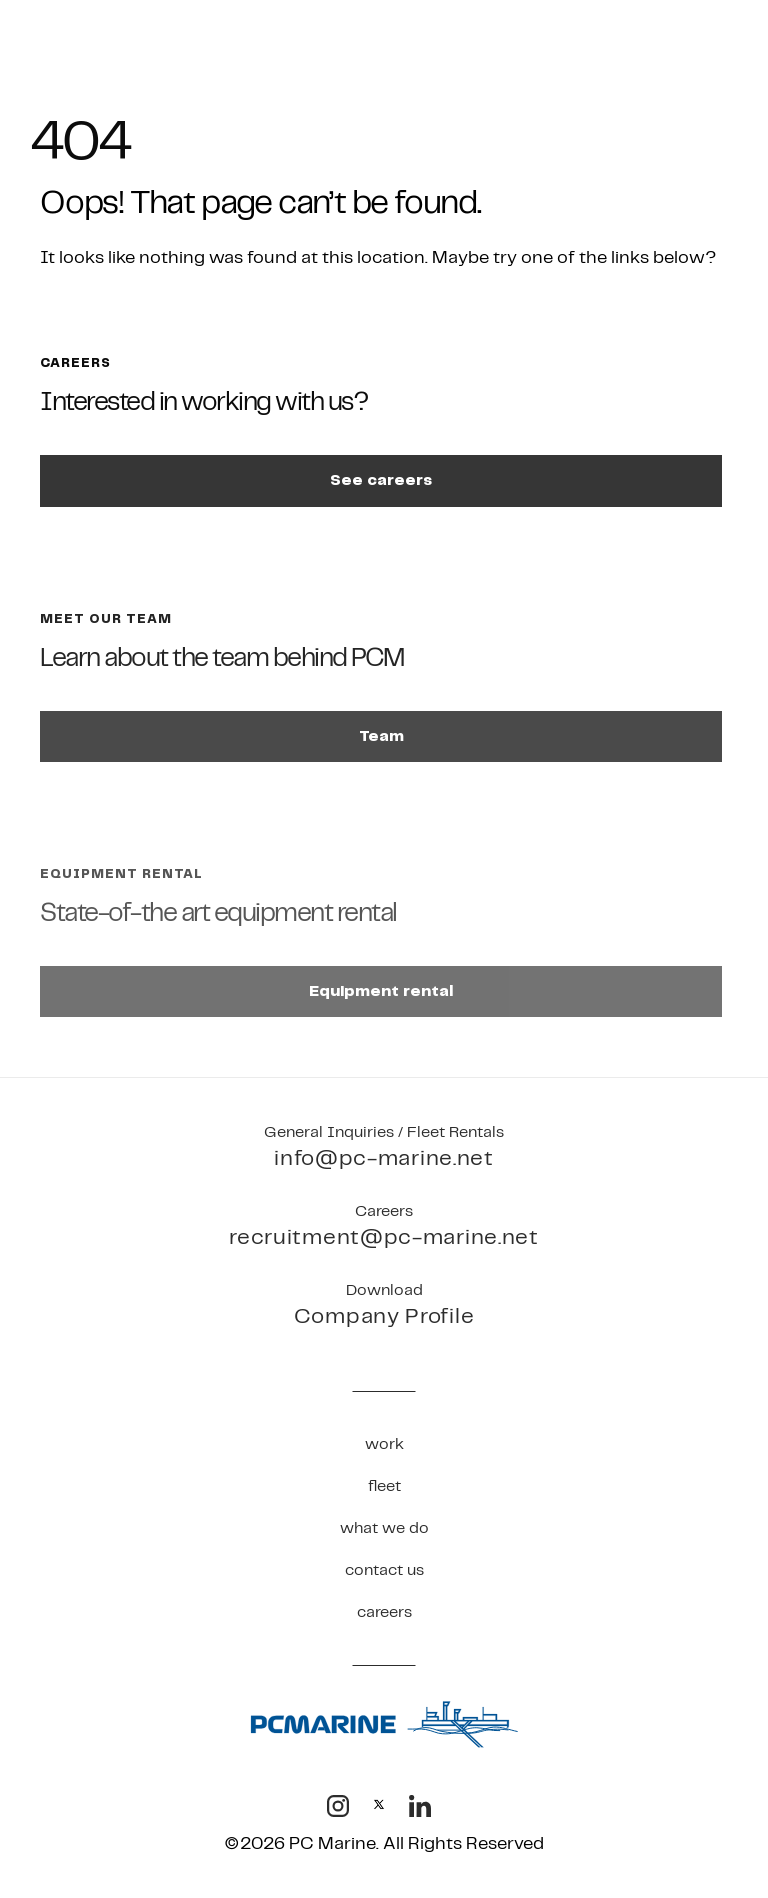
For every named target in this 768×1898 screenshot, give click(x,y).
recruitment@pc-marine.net (384, 1237)
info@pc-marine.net (384, 1158)
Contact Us (384, 1570)
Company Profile (384, 1316)
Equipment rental (381, 991)
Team (381, 736)
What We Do (384, 1528)
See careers (381, 480)
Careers (384, 1612)
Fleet (384, 1486)
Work (384, 1444)
